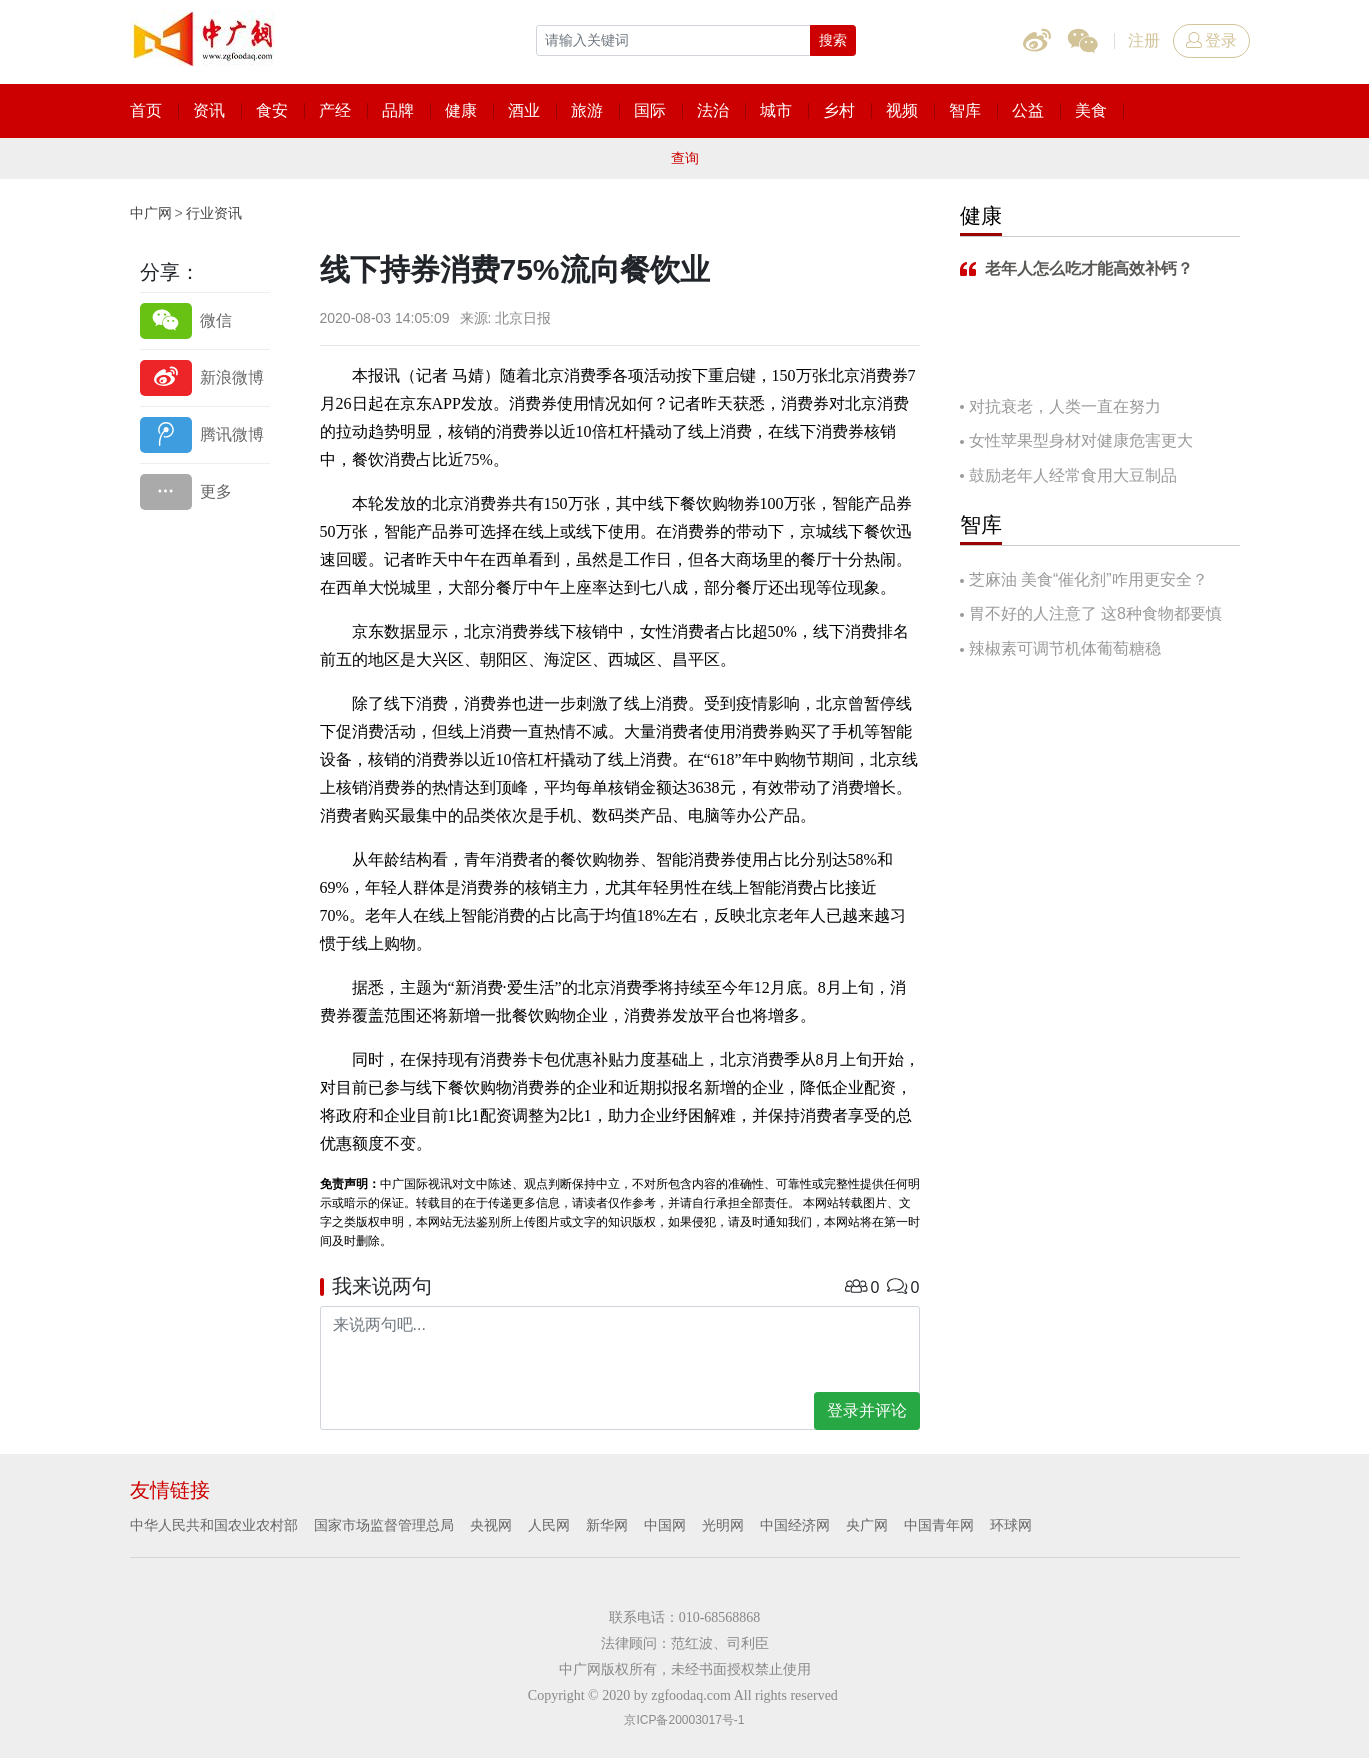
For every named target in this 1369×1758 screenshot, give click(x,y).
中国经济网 (795, 1525)
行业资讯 (214, 213)
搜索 (833, 40)
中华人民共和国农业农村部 (214, 1525)
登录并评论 (867, 1410)
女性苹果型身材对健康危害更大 (1081, 440)
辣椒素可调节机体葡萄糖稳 (1065, 648)
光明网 (723, 1525)
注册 (1144, 40)
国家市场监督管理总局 (384, 1525)
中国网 (665, 1525)
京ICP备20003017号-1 (684, 1720)
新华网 (607, 1525)
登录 (1211, 40)
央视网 (491, 1525)
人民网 (549, 1525)
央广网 (867, 1525)
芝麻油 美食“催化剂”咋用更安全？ (1088, 579)
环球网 (1011, 1525)
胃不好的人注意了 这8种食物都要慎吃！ (1091, 615)
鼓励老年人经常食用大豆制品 (1073, 475)
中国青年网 (939, 1525)
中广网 (151, 213)
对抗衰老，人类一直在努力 (1065, 406)
